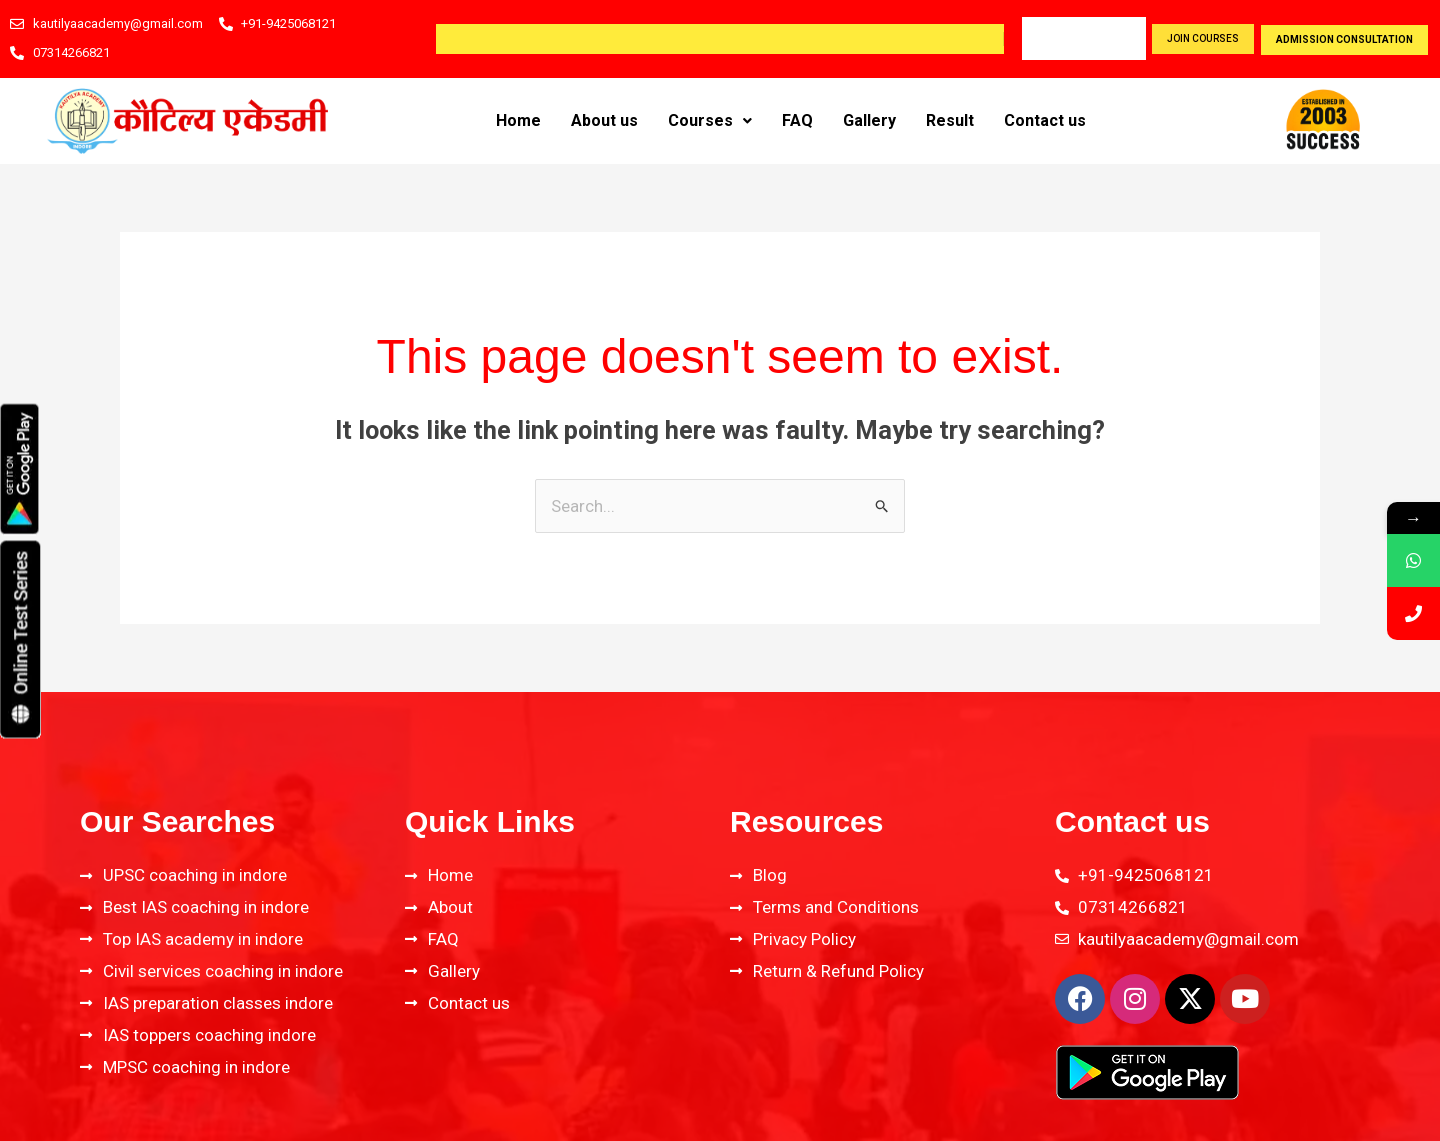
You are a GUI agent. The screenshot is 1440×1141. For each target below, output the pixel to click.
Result (950, 120)
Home (518, 120)
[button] (710, 121)
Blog (1117, 38)
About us (604, 120)
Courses (710, 120)
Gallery (869, 120)
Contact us (1045, 120)
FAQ (797, 120)
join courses (1203, 38)
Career (1055, 38)
